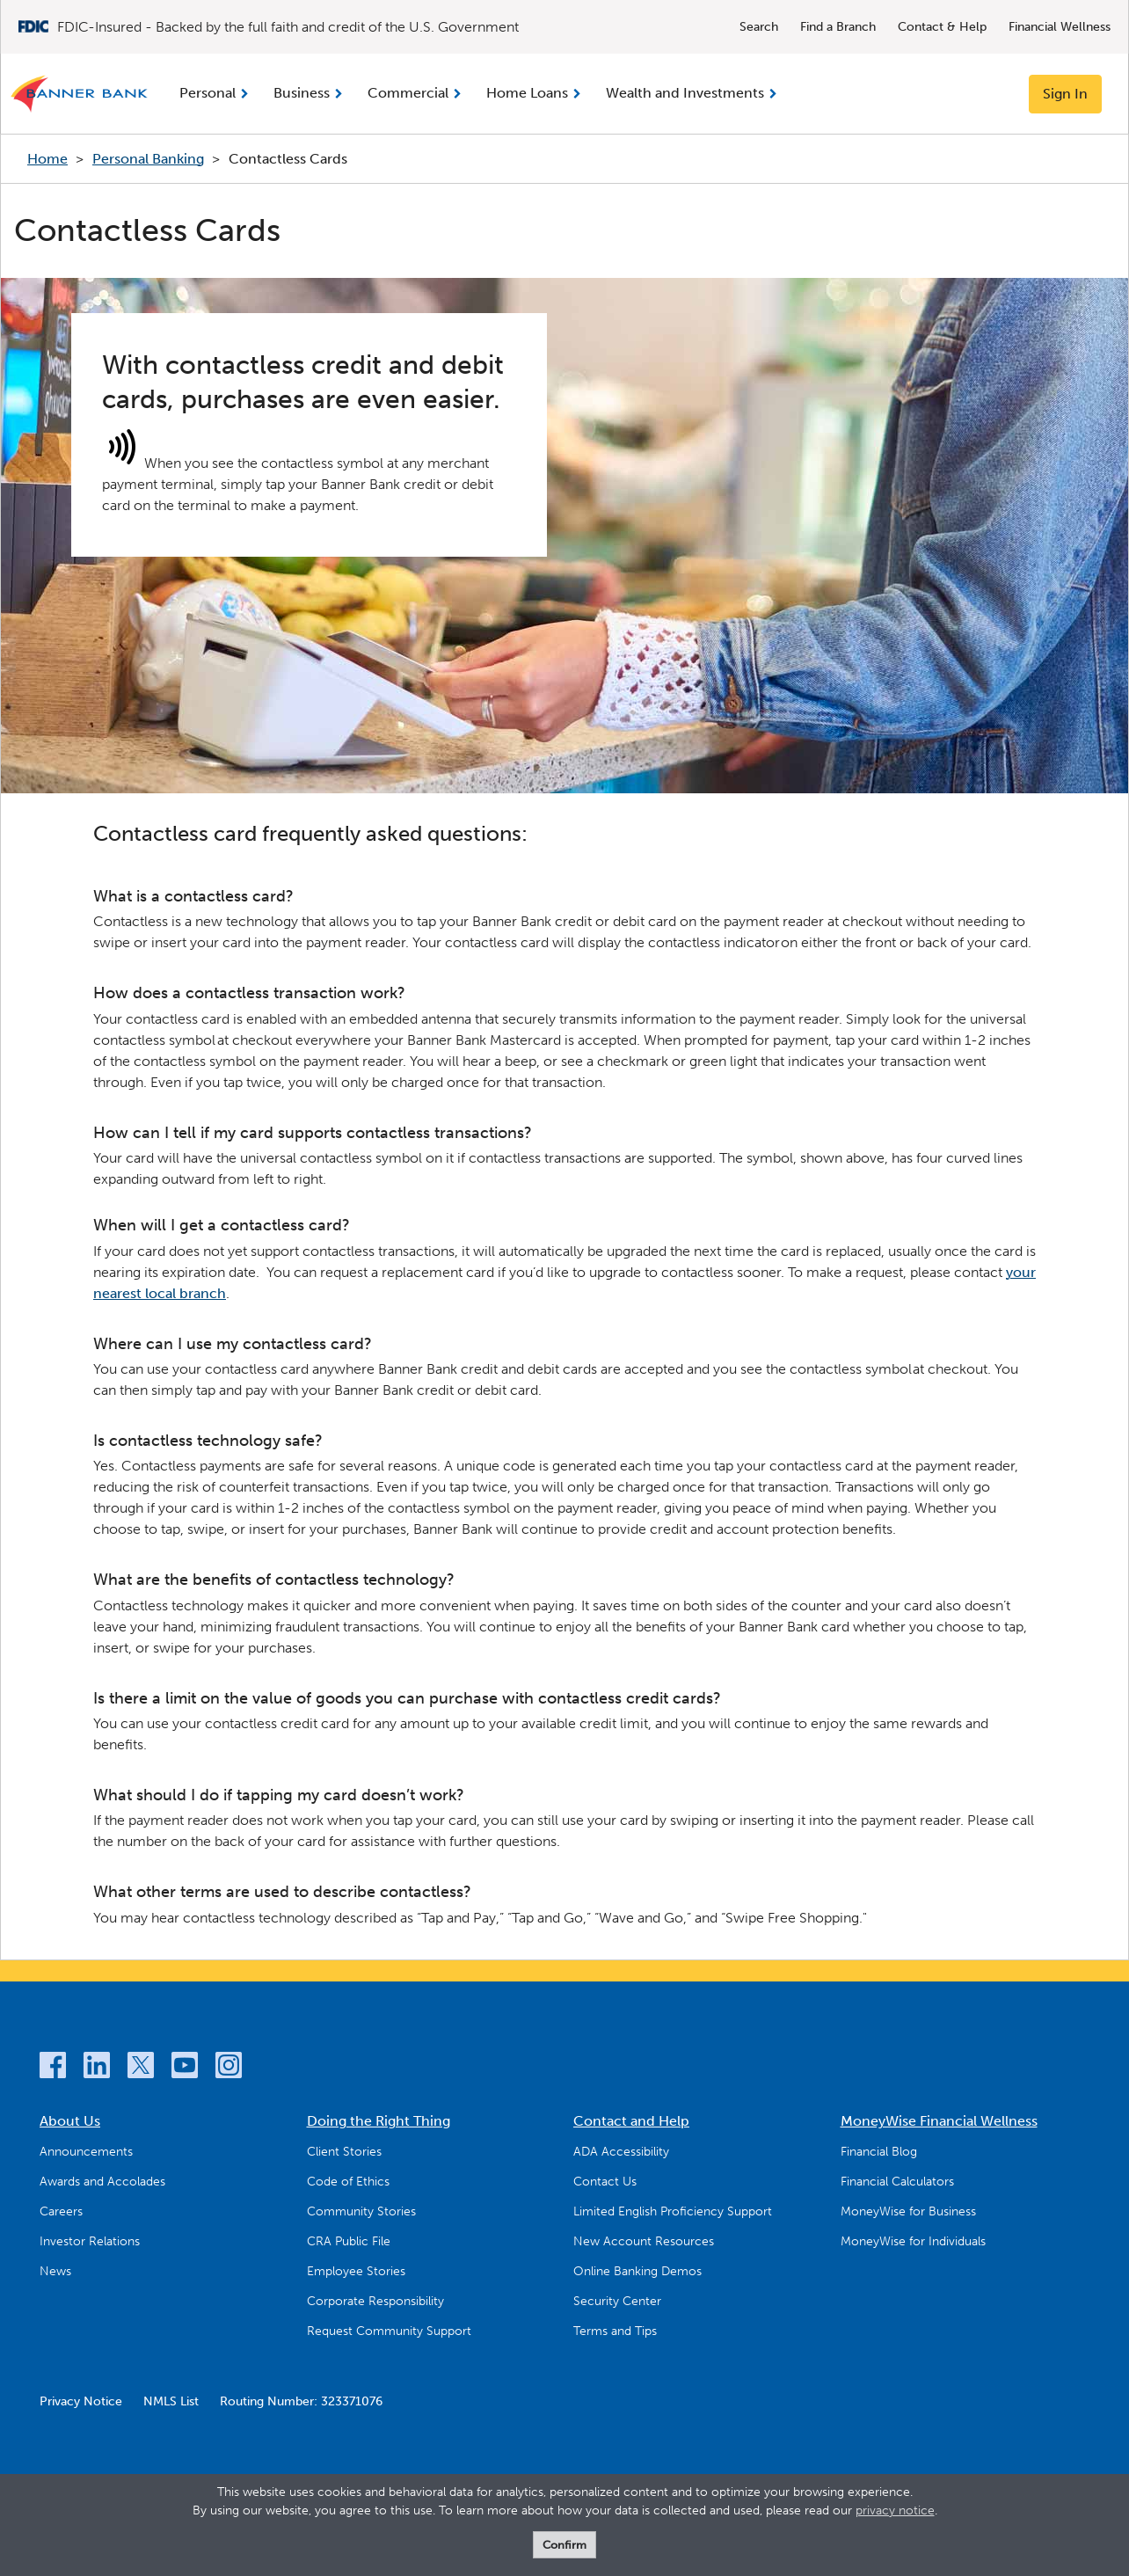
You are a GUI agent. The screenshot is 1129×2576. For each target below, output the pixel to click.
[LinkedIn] (97, 2068)
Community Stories (361, 2211)
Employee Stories (356, 2271)
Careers (61, 2211)
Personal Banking (148, 158)
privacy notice (895, 2510)
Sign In (1065, 93)
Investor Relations (90, 2241)
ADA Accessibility (621, 2151)
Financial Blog (879, 2151)
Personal (207, 92)
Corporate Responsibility (375, 2301)
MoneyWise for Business (908, 2211)
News (55, 2271)
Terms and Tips (615, 2331)
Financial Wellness (1060, 26)
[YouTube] (184, 2068)
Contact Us (605, 2181)
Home (47, 158)
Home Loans (527, 92)
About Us (70, 2121)
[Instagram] (228, 2068)
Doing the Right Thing (378, 2121)
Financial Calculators (897, 2181)
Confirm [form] (564, 2544)
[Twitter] (140, 2068)
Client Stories (344, 2151)
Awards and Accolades (102, 2181)
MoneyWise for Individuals (913, 2241)
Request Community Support (389, 2331)
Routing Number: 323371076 (301, 2401)
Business (301, 92)
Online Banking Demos (637, 2271)
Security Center (617, 2301)
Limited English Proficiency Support (672, 2211)
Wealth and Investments (685, 92)
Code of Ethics (348, 2181)
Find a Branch (838, 26)
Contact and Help (631, 2121)
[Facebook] (53, 2068)
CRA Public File (348, 2241)
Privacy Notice (81, 2401)
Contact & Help (942, 26)
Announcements (86, 2151)
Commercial (408, 92)
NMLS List (171, 2401)
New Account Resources (643, 2241)
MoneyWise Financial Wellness (939, 2121)
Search (758, 26)
